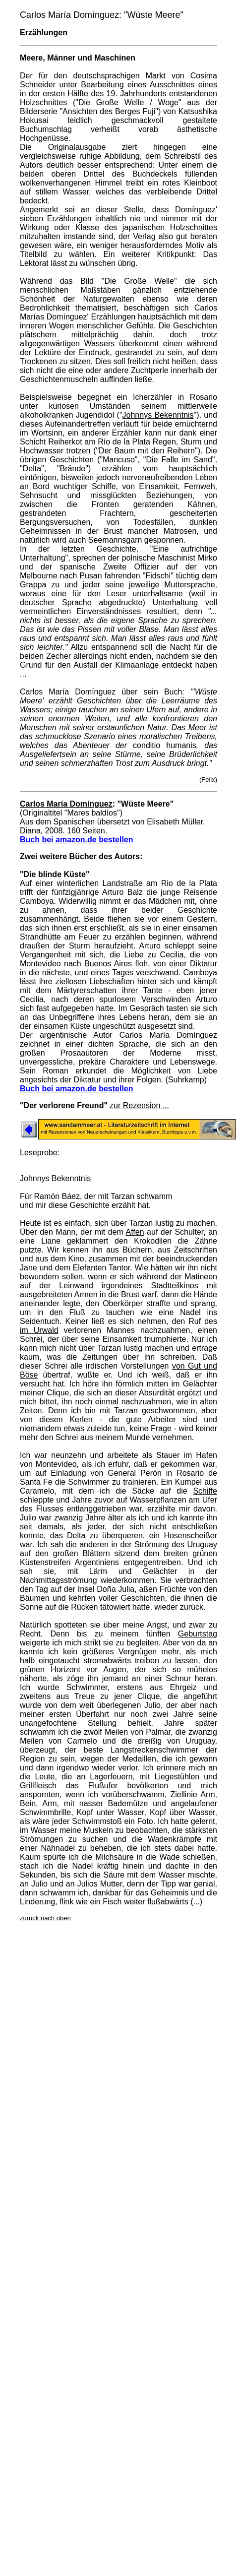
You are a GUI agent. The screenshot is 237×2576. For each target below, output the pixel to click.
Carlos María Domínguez (66, 804)
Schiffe (205, 1491)
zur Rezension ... (139, 1105)
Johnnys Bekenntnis (158, 415)
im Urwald (39, 1330)
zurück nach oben (45, 1918)
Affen (135, 1232)
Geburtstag (197, 1634)
